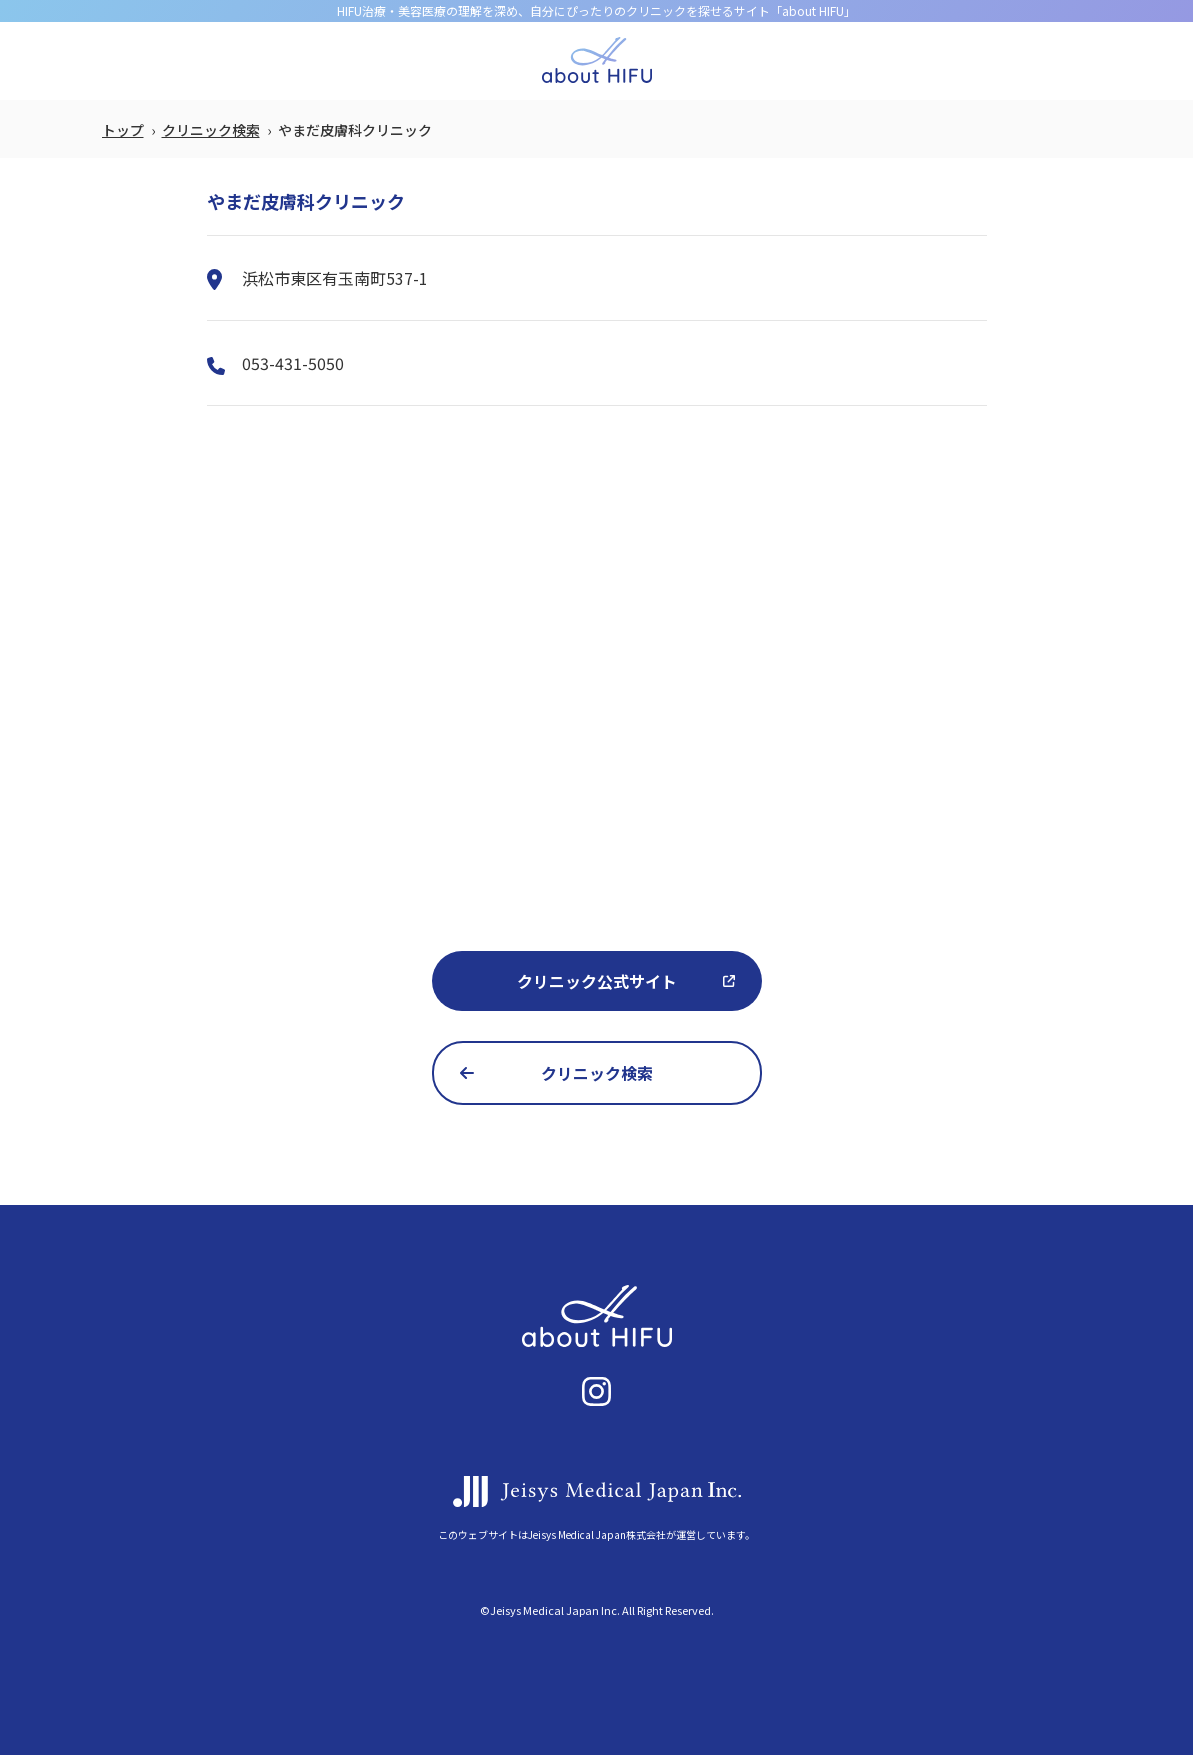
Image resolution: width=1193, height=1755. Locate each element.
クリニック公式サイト (597, 981)
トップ (123, 130)
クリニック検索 (211, 130)
